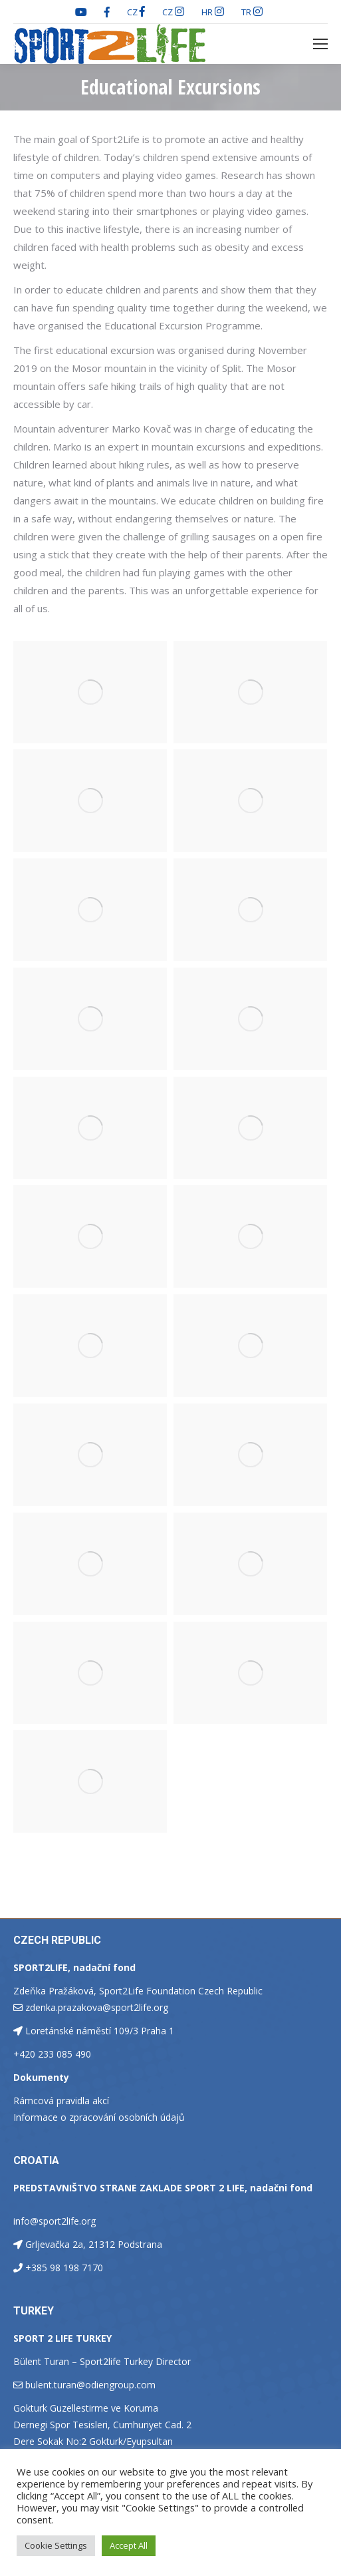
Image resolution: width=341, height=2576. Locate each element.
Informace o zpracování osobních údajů (99, 2117)
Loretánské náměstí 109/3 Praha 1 (99, 2030)
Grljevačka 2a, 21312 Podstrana (93, 2244)
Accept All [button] (129, 2545)
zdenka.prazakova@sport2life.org (96, 2007)
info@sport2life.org (54, 2221)
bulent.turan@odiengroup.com (90, 2384)
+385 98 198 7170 (64, 2267)
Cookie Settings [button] (56, 2545)
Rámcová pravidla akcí (61, 2100)
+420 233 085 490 (52, 2054)
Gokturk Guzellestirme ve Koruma (85, 2408)
